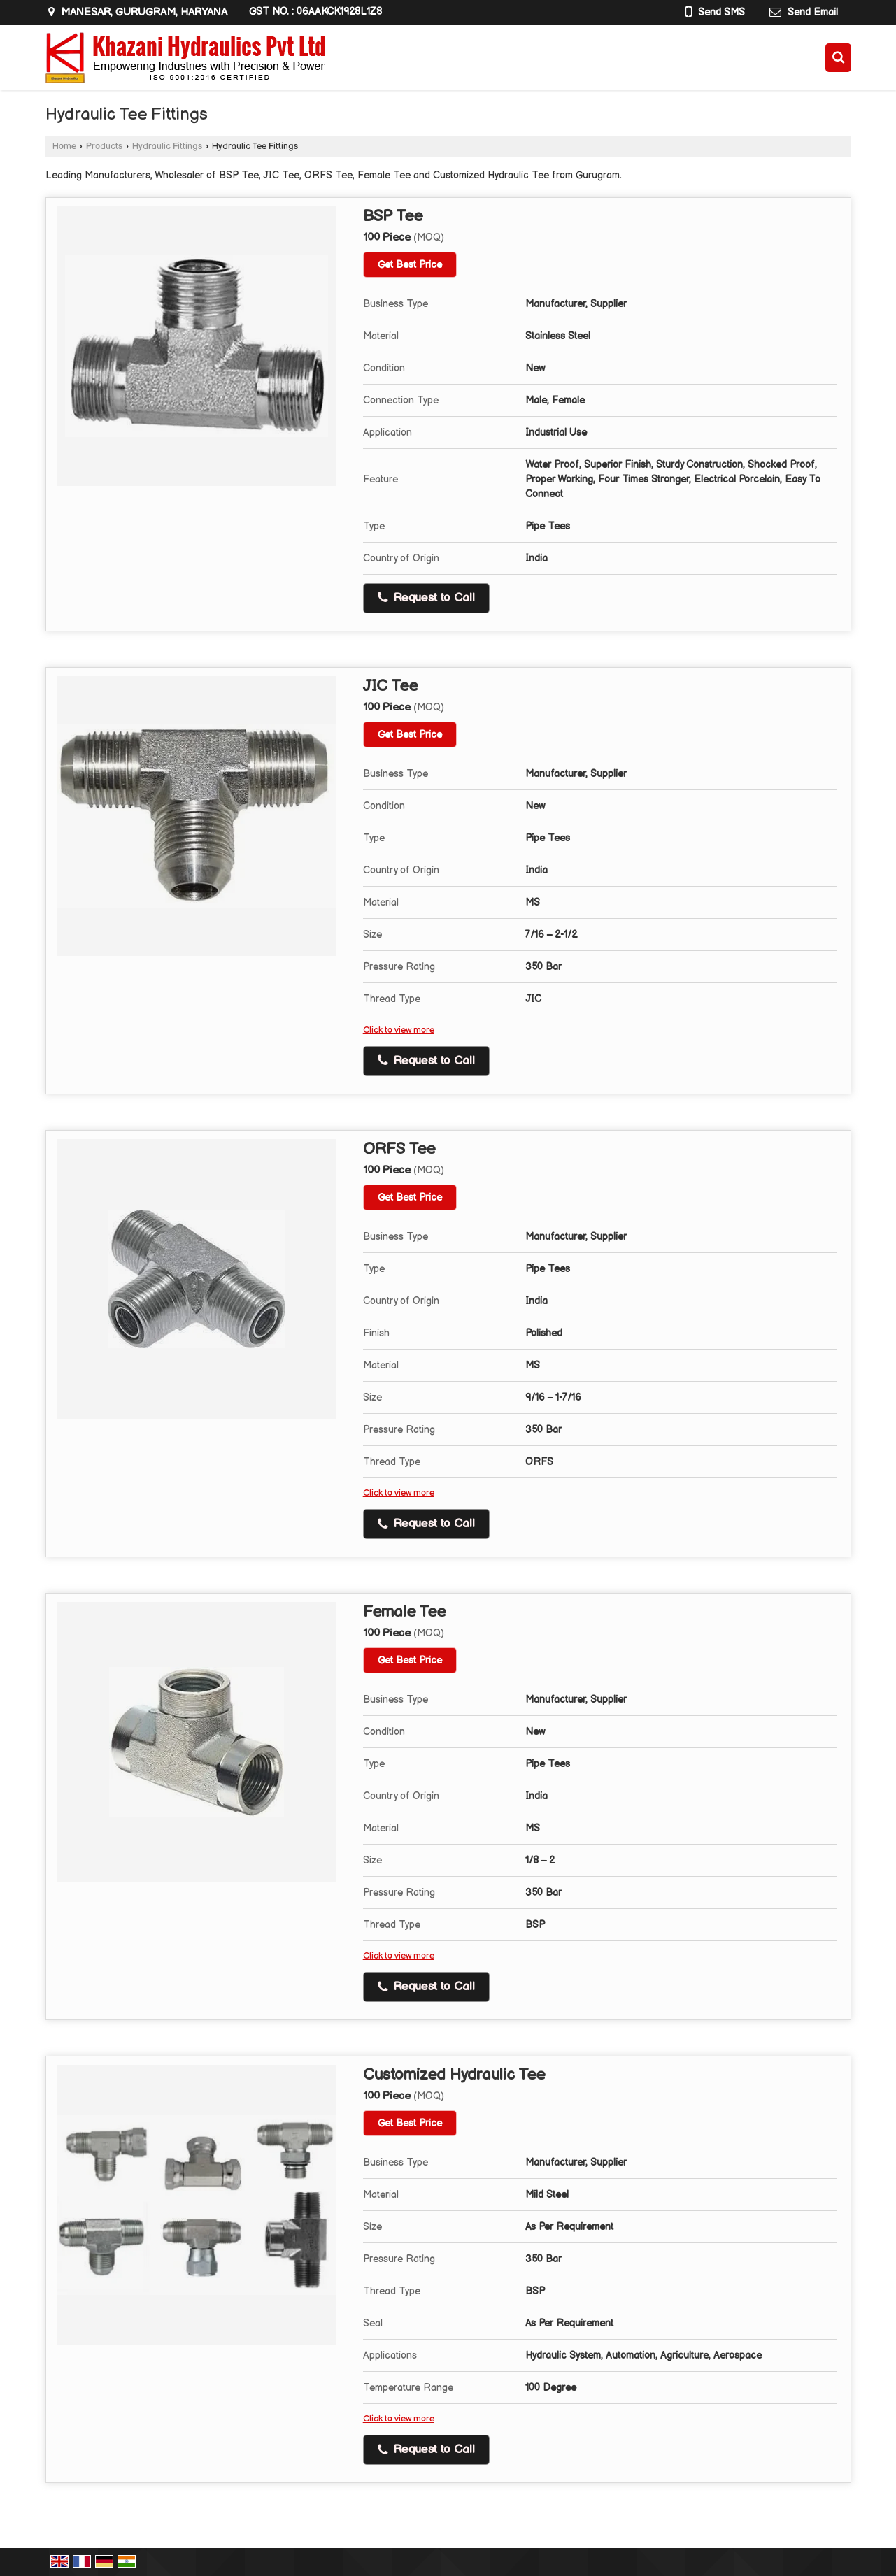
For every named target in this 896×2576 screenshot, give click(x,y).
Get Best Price (410, 265)
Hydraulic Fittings (167, 146)
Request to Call (426, 598)
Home (64, 146)
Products (104, 146)
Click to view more (398, 1030)
